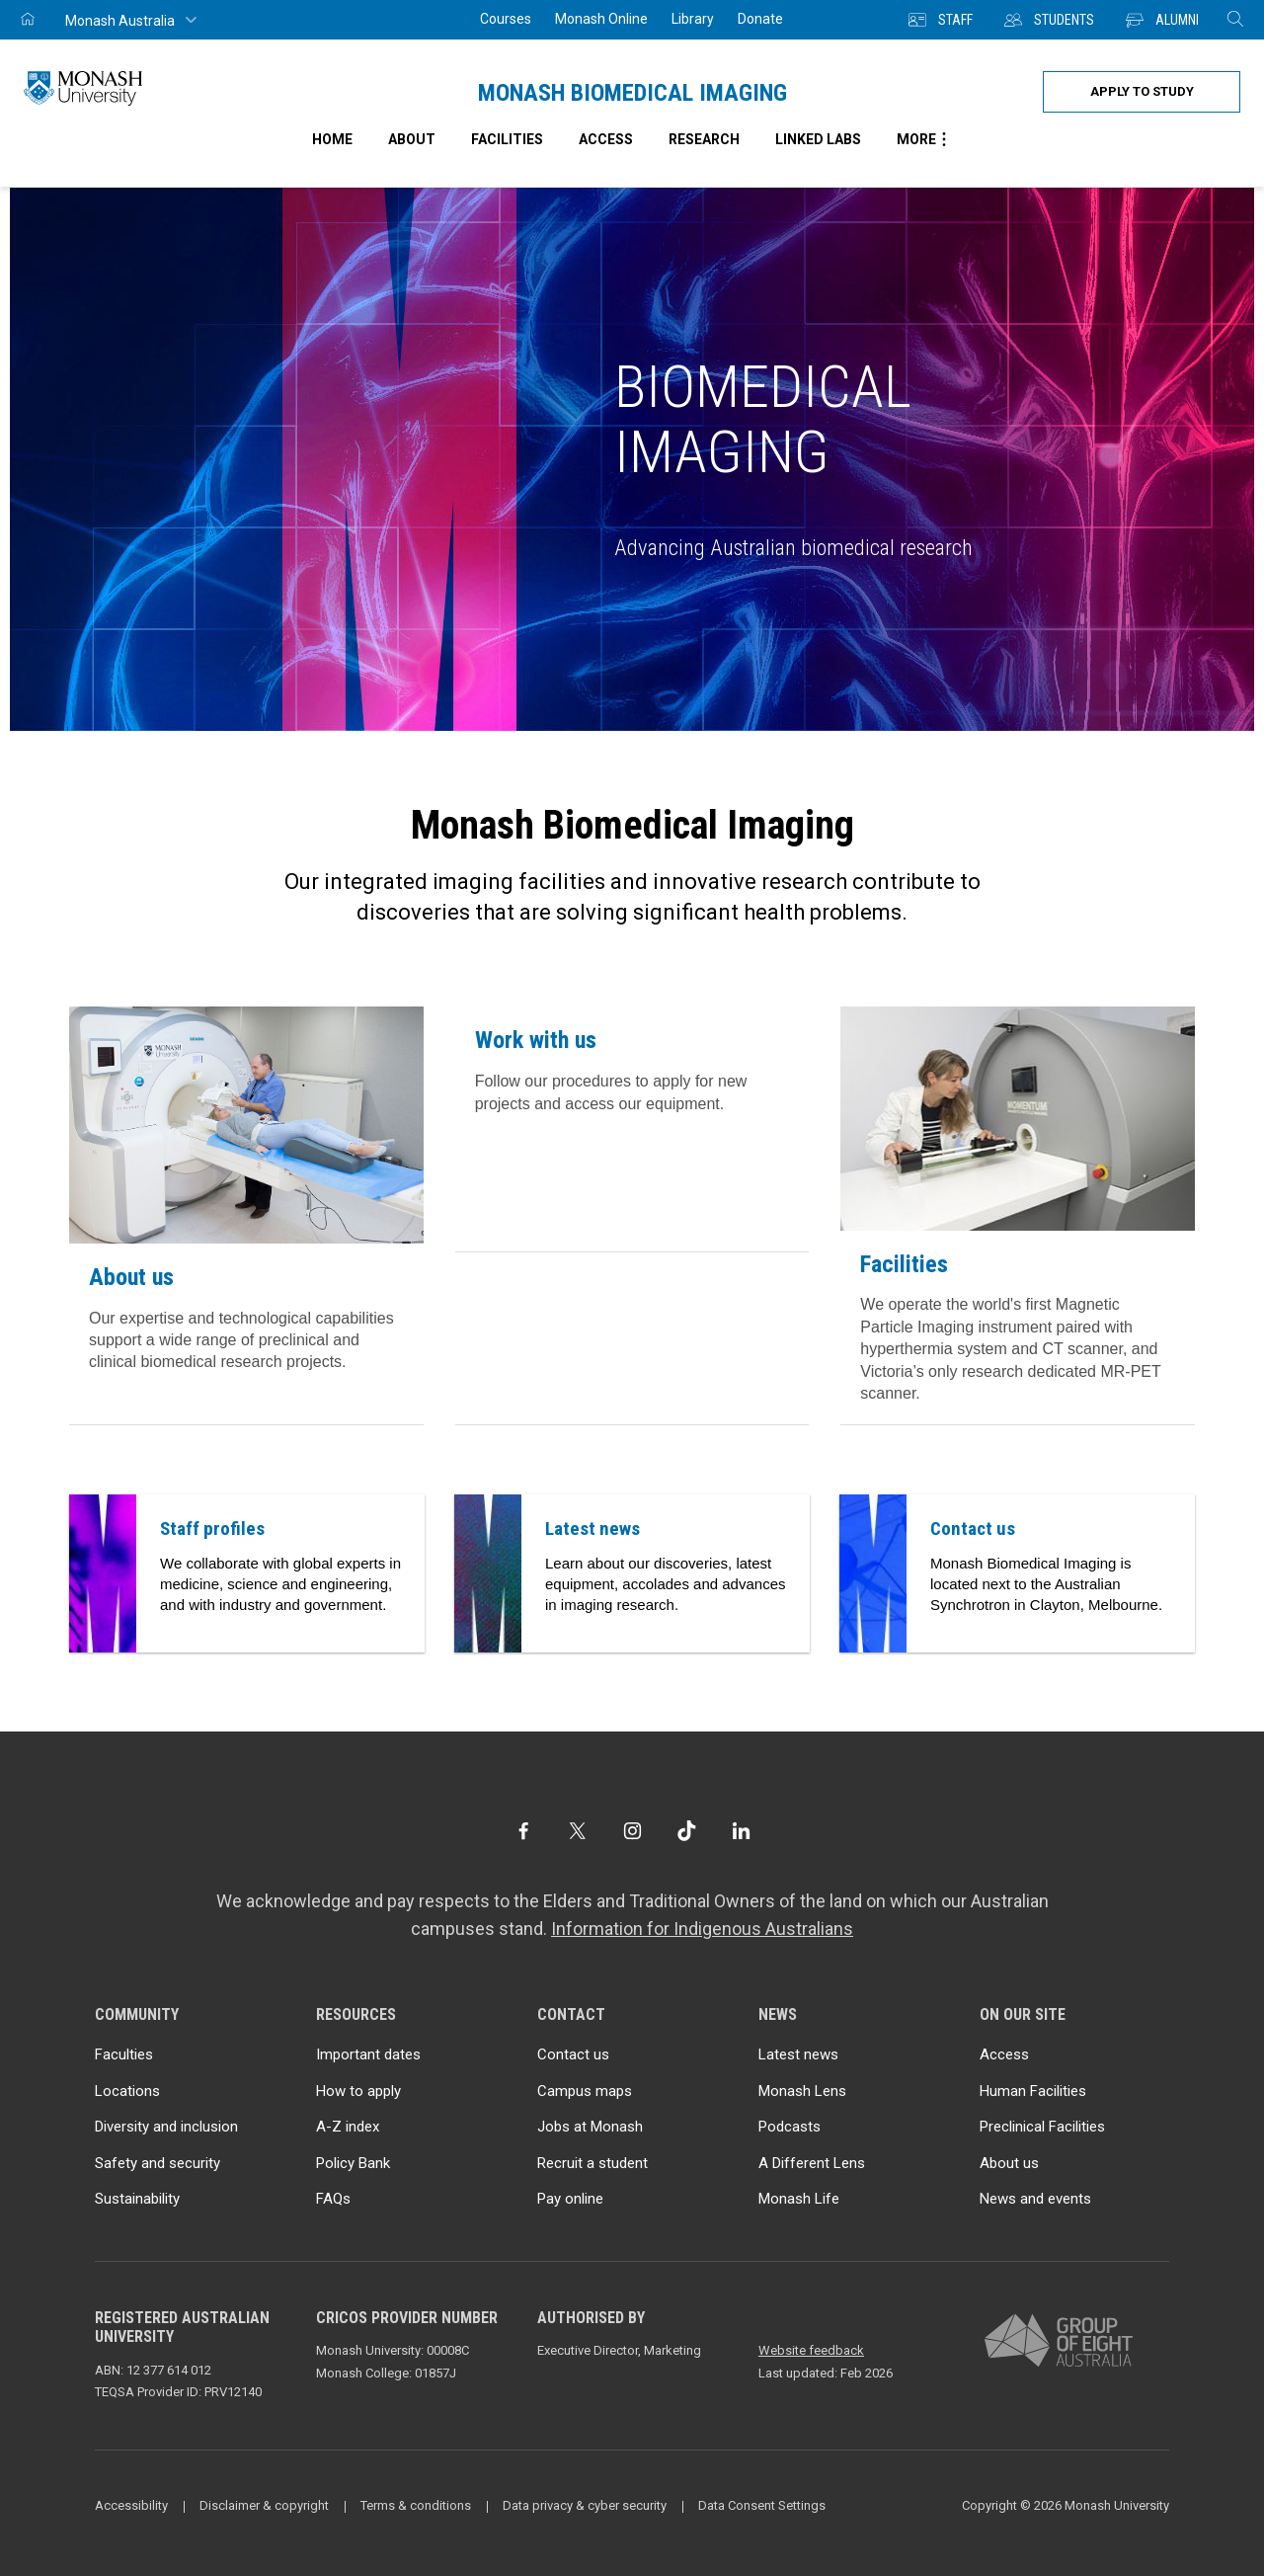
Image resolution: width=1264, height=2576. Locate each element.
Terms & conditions (415, 2505)
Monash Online (601, 19)
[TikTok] (686, 1830)
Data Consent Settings (762, 2505)
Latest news (798, 2054)
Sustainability (137, 2199)
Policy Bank (353, 2163)
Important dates (368, 2054)
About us (131, 1277)
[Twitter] (577, 1830)
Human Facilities (1033, 2091)
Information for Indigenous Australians (702, 1928)
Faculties (124, 2054)
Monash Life (798, 2199)
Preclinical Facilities (1042, 2126)
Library (693, 19)
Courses (505, 19)
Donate (760, 19)
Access (1004, 2054)
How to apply (358, 2091)
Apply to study (1142, 91)
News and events (1035, 2199)
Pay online (570, 2199)
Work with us (535, 1040)
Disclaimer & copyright (264, 2505)
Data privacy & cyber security (585, 2505)
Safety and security (157, 2163)
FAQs (333, 2199)
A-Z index (347, 2126)
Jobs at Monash (590, 2126)
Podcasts (789, 2126)
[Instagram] (632, 1830)
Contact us (573, 2054)
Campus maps (584, 2091)
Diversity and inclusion (166, 2126)
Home (332, 139)
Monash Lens (802, 2091)
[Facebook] (523, 1830)
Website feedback (811, 2350)
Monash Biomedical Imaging (632, 93)
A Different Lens (811, 2163)
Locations (127, 2091)
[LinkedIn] (741, 1830)
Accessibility (131, 2505)
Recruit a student (592, 2163)
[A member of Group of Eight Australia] (1059, 2341)
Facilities (904, 1264)
